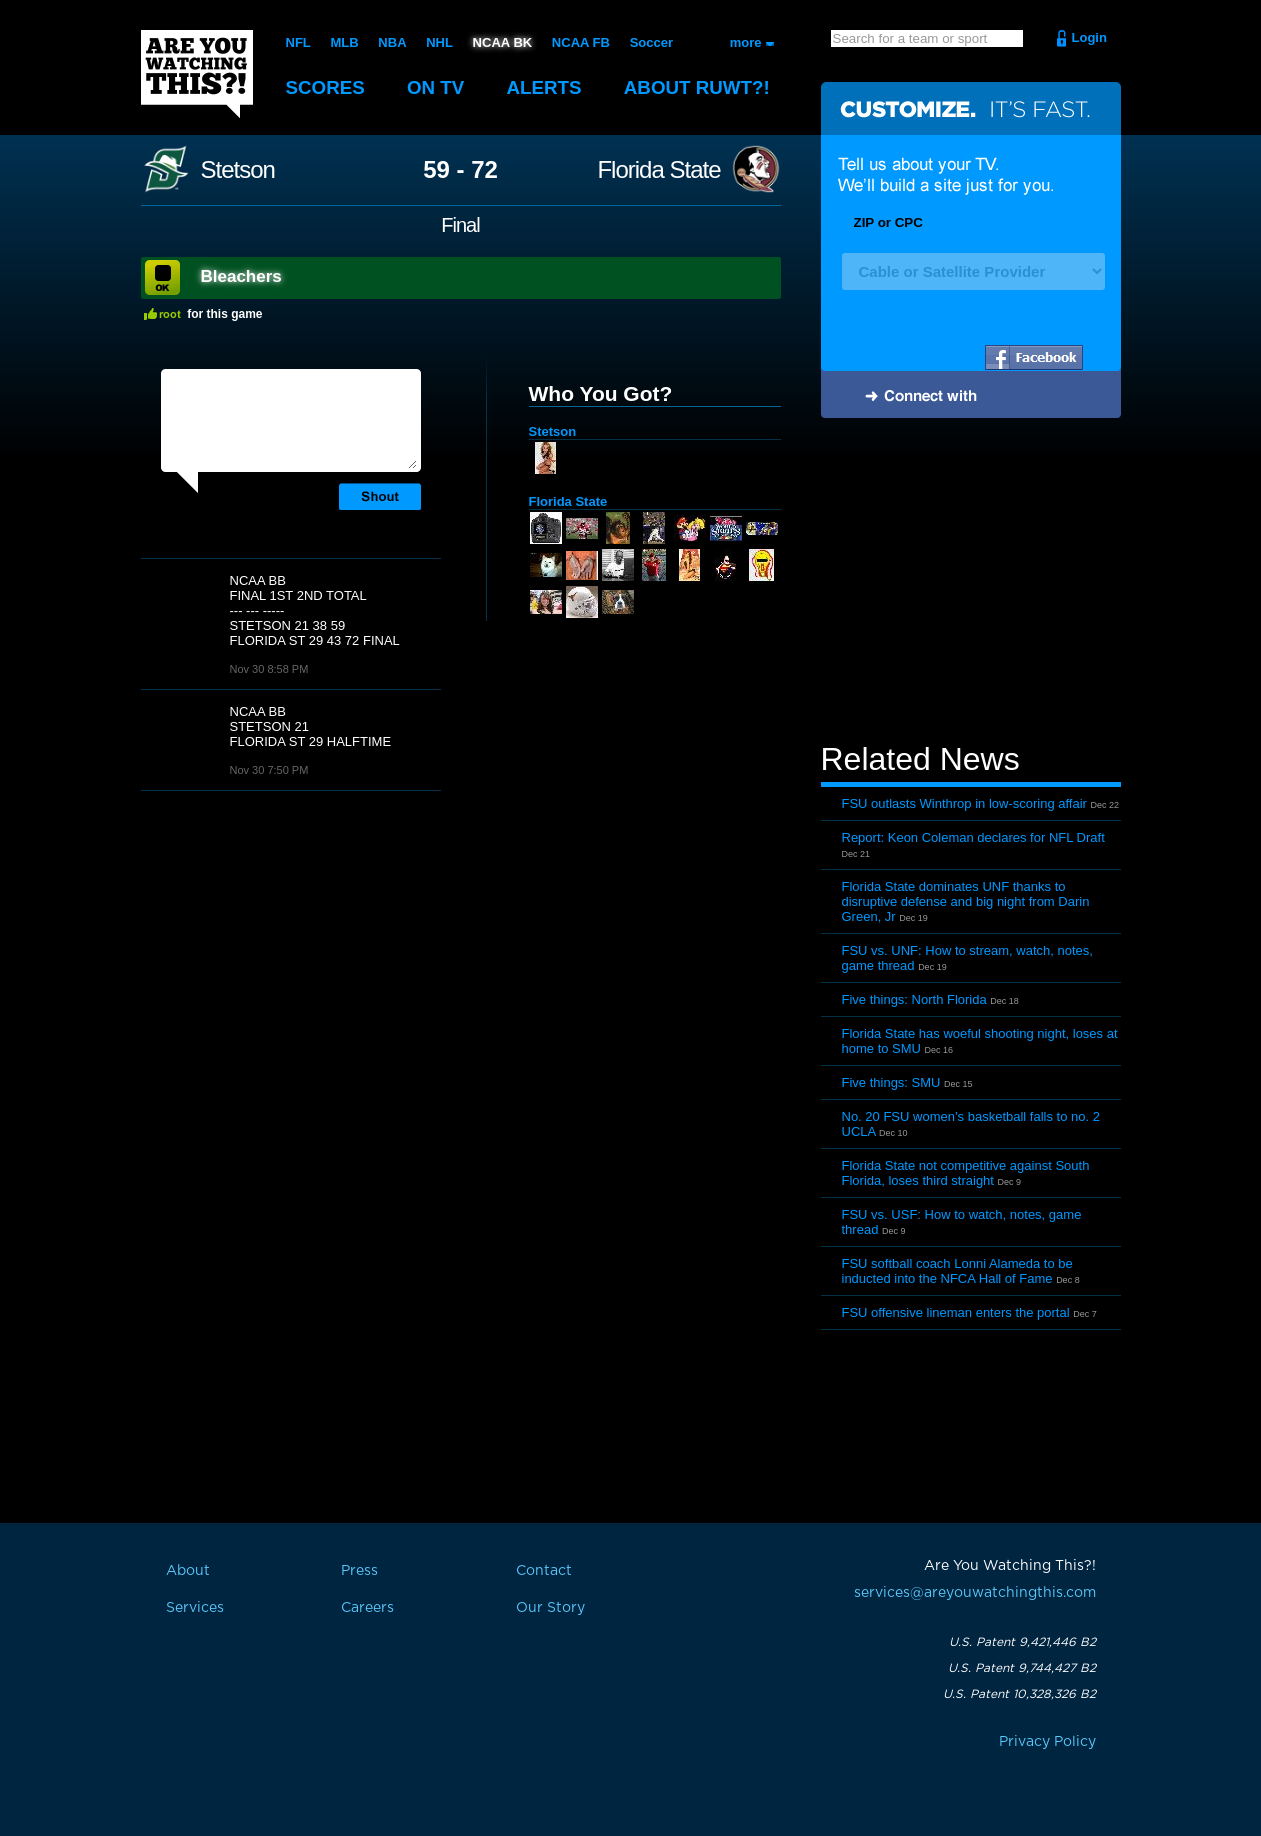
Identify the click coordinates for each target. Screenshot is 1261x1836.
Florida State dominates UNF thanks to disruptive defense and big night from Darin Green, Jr (966, 901)
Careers (367, 1608)
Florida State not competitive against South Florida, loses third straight (966, 1173)
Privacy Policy (1047, 1742)
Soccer (650, 42)
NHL (439, 42)
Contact (544, 1571)
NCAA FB (580, 42)
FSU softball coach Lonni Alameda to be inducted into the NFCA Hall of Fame (957, 1271)
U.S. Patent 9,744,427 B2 (1022, 1668)
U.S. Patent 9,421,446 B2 (1022, 1642)
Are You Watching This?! (197, 74)
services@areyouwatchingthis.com (975, 1593)
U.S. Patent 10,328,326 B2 (1019, 1694)
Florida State (658, 170)
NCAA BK (501, 42)
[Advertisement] (971, 583)
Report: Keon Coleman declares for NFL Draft (973, 837)
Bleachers (241, 276)
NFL (298, 42)
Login (1089, 37)
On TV (437, 87)
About (701, 87)
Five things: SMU (891, 1082)
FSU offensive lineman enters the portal (956, 1312)
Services (195, 1608)
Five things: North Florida (914, 999)
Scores (326, 87)
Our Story (550, 1608)
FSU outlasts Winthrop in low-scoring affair (964, 803)
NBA (392, 42)
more (746, 42)
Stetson (238, 170)
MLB (344, 42)
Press (359, 1571)
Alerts (546, 87)
